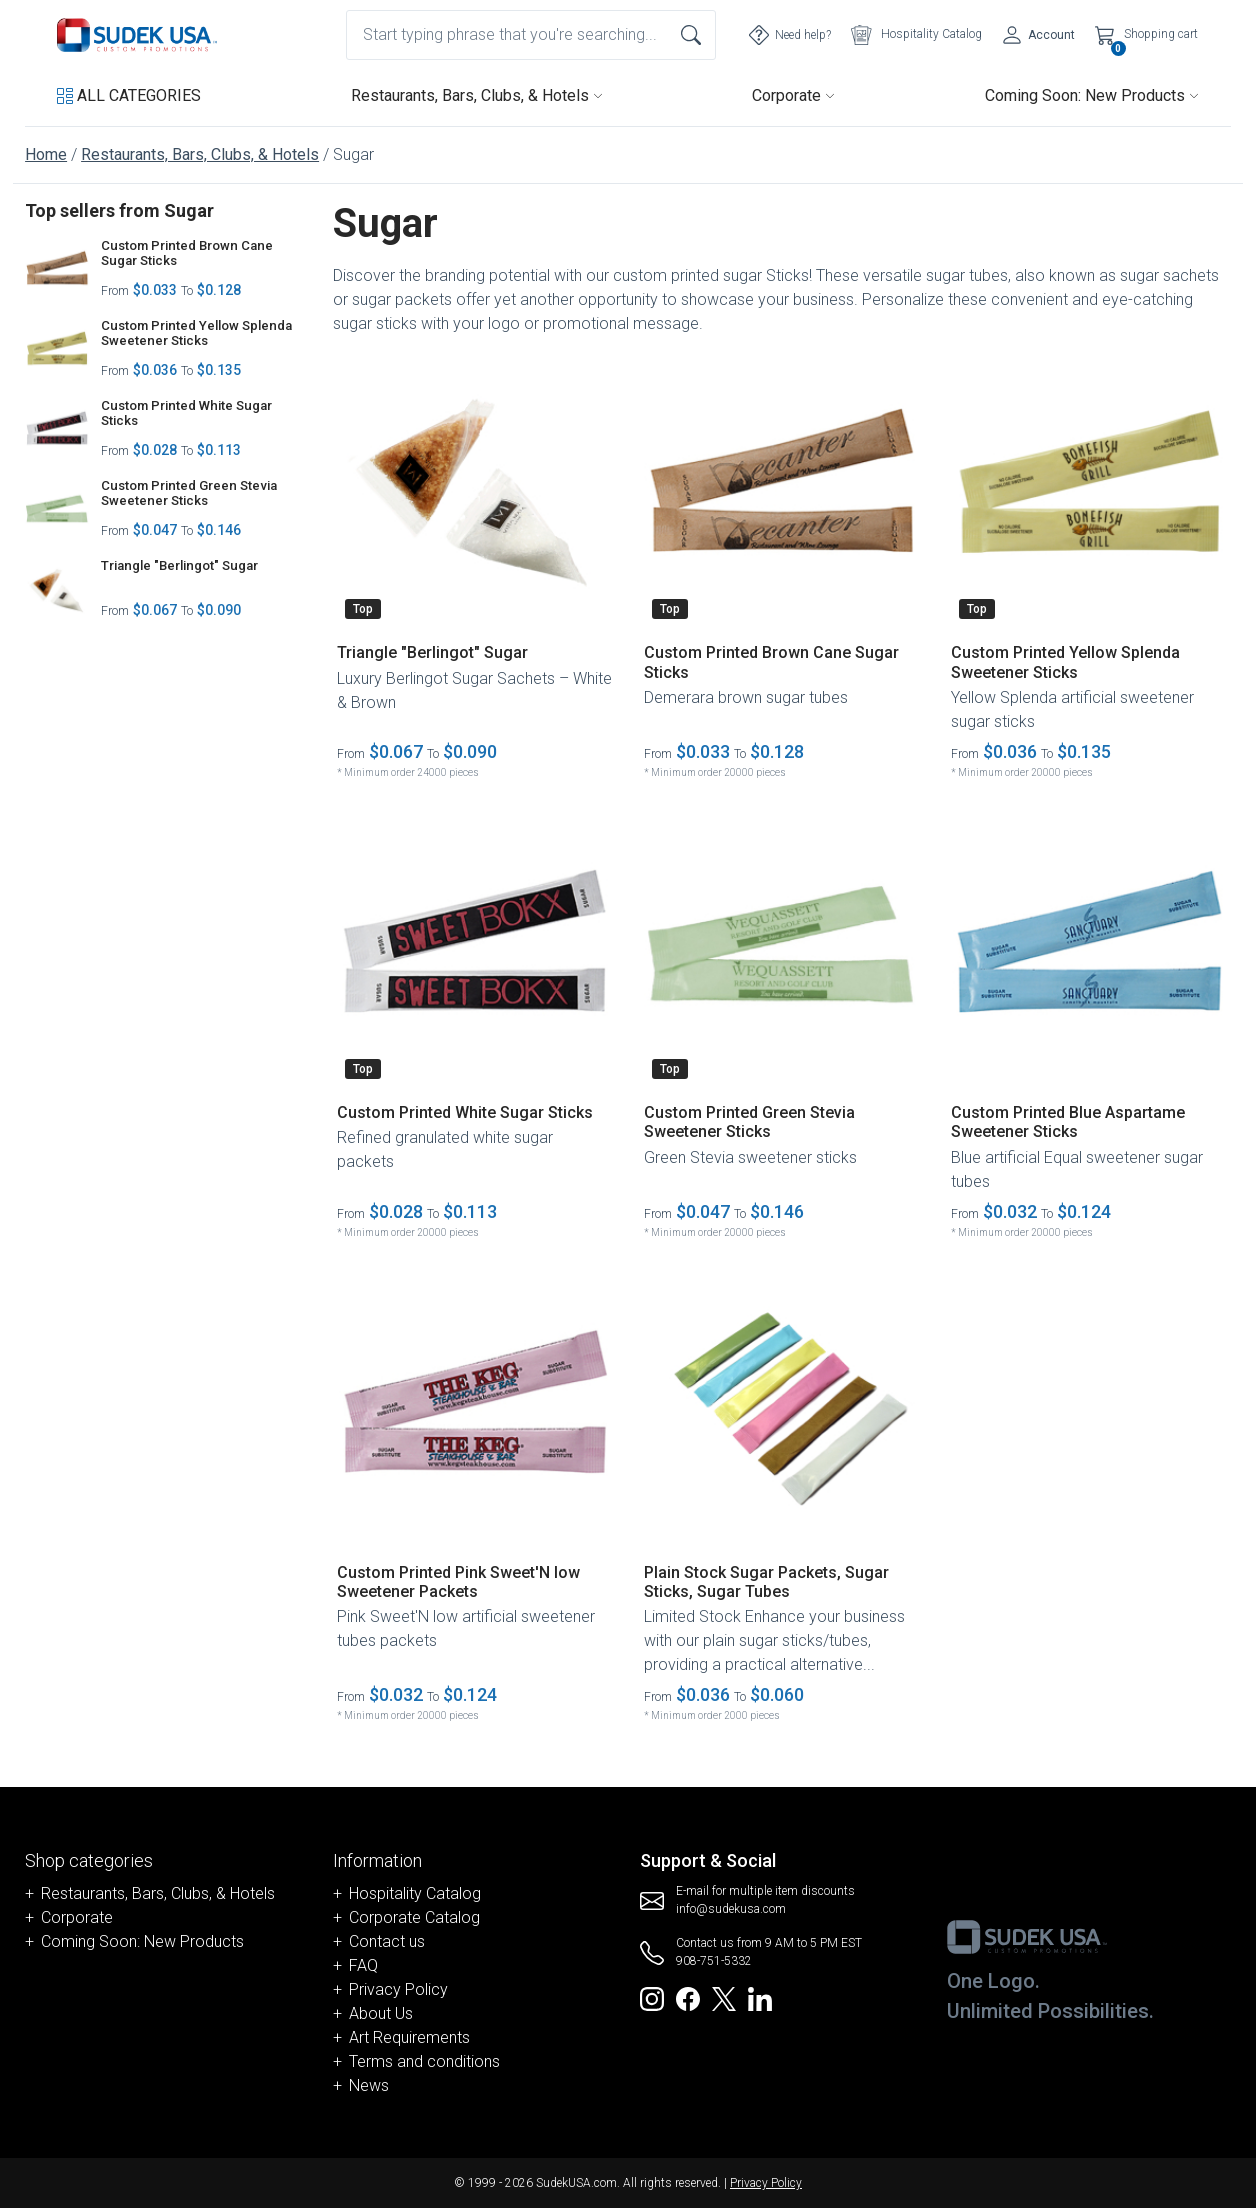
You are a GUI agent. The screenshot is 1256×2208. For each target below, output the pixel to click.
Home (46, 154)
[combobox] (531, 35)
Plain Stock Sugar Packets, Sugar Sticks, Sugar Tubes (766, 1582)
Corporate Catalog (414, 1917)
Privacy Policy (398, 1989)
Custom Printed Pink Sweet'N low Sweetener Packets (458, 1582)
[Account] (1038, 35)
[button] (129, 96)
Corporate (793, 95)
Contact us (387, 1941)
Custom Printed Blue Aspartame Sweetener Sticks (1068, 1122)
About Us (381, 2013)
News (369, 2085)
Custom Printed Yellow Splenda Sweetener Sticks (196, 333)
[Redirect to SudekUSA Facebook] (688, 1997)
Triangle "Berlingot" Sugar (179, 565)
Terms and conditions (424, 2061)
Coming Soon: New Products (1092, 95)
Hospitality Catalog (415, 1893)
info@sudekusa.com (731, 1909)
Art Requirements (409, 2037)
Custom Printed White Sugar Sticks (186, 413)
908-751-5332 (714, 1961)
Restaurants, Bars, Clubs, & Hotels (477, 95)
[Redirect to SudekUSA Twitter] (724, 1997)
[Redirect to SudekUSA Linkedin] (760, 1997)
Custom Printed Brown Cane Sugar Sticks (187, 253)
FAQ (363, 1965)
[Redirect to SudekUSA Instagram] (652, 1997)
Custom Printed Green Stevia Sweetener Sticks (189, 493)
